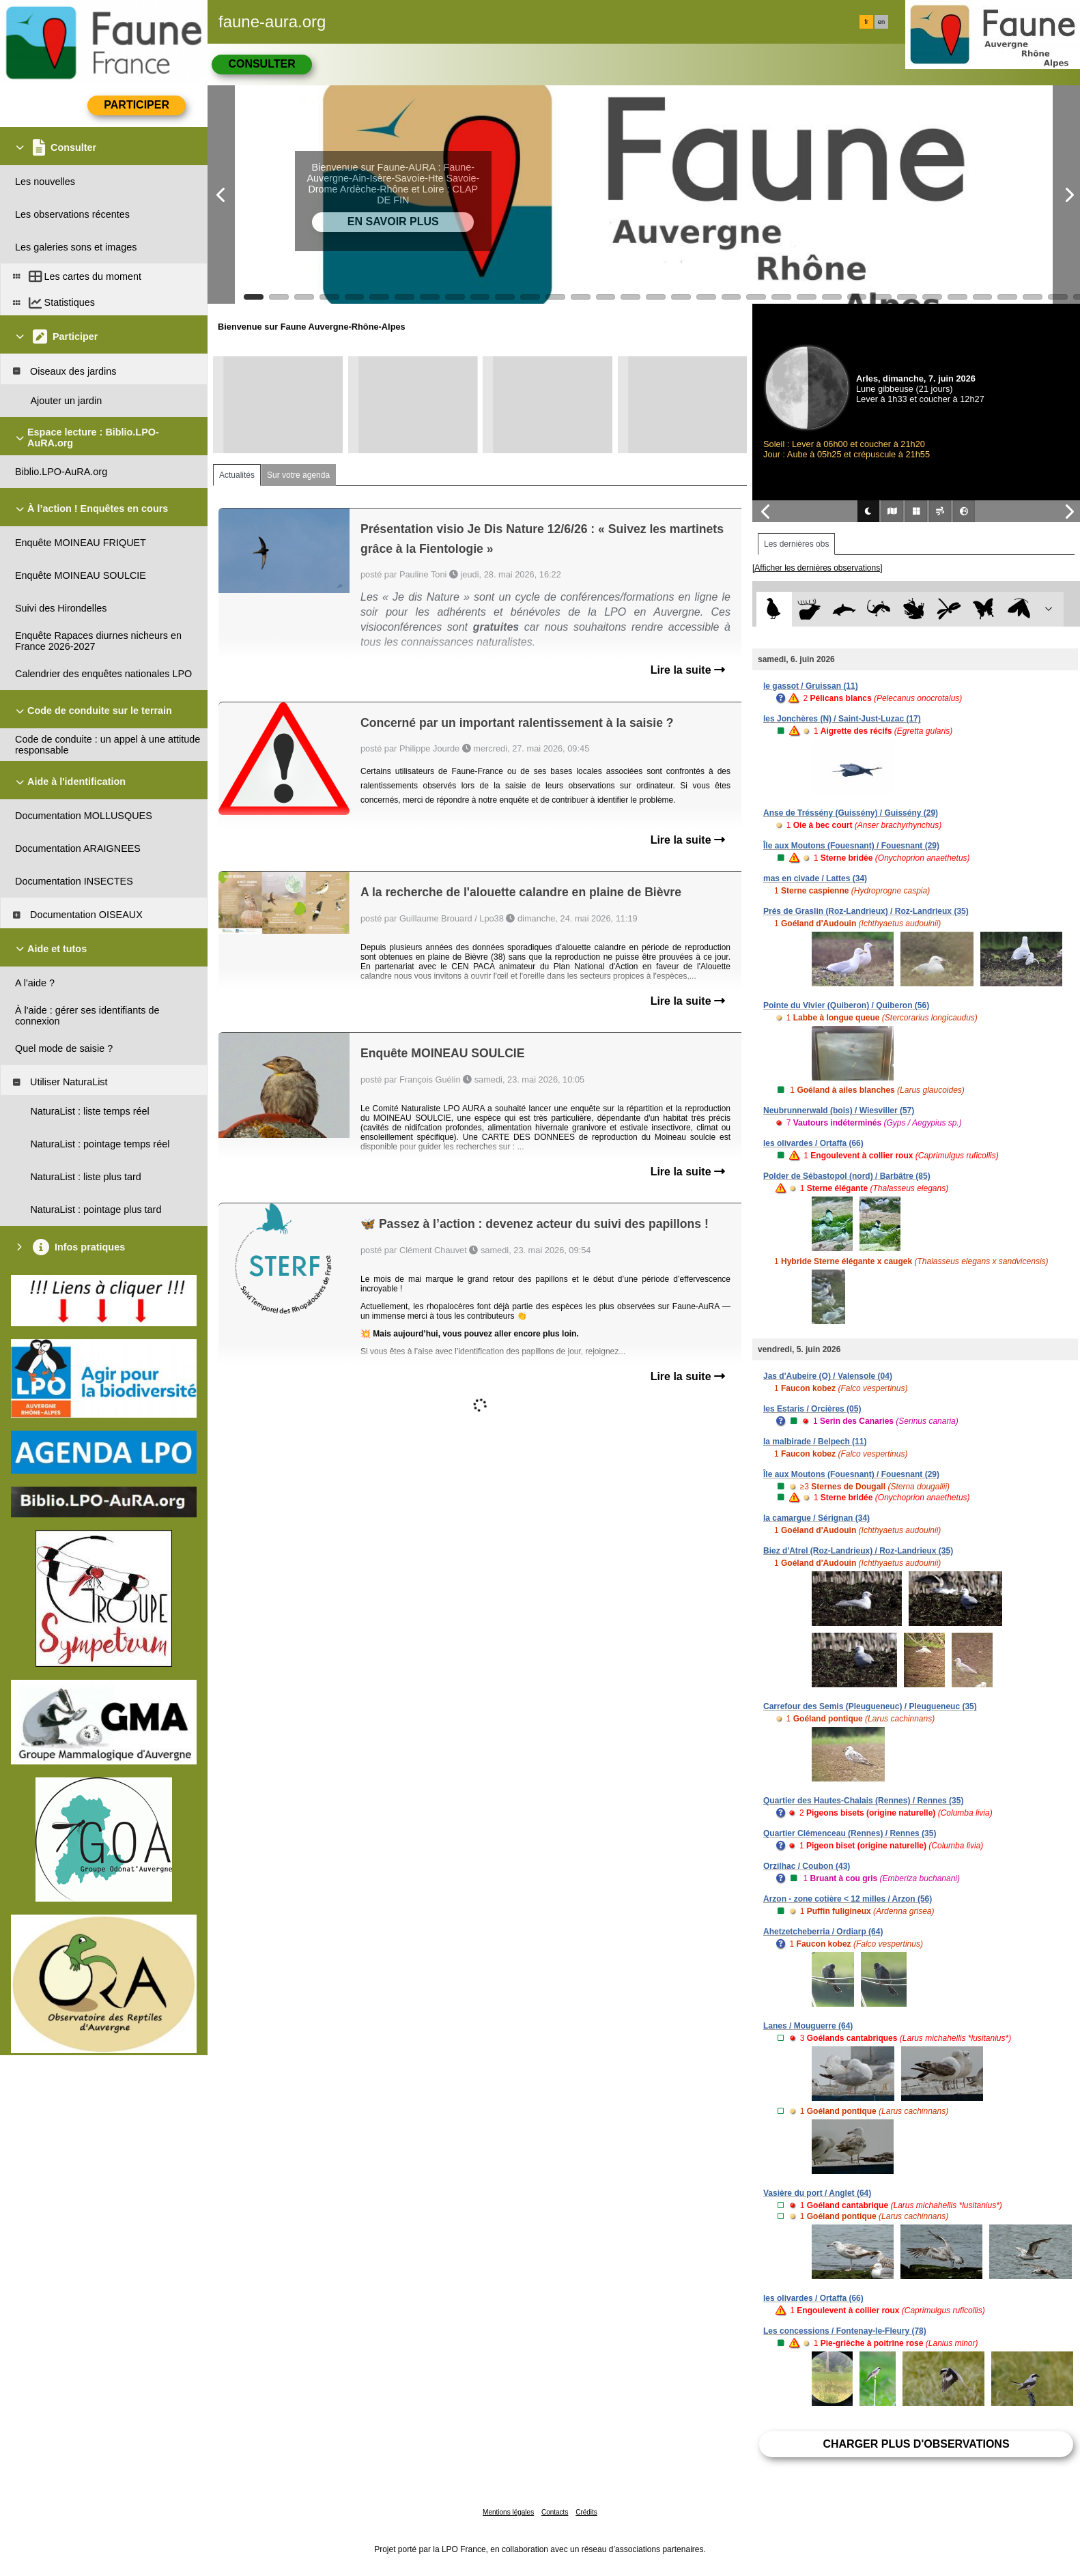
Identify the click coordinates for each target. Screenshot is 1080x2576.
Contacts (554, 2512)
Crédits (586, 2512)
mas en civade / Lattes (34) (815, 878)
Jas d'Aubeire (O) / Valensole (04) (827, 1376)
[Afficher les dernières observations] (817, 568)
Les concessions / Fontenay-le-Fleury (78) (844, 2331)
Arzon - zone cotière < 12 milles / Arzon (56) (847, 1899)
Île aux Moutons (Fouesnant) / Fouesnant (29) (851, 845)
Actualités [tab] (237, 475)
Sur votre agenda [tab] (298, 475)
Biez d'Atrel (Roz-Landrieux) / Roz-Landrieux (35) (858, 1551)
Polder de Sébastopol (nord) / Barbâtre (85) (846, 1176)
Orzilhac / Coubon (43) (806, 1866)
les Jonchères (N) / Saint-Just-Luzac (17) (842, 719)
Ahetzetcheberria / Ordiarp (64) (823, 1931)
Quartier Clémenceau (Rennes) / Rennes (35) (849, 1833)
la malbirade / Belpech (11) (814, 1441)
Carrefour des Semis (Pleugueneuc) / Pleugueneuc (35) (870, 1706)
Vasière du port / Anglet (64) (817, 2193)
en (881, 21)
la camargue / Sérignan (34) (816, 1518)
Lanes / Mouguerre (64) (808, 2026)
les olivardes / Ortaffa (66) (813, 1143)
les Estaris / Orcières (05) (812, 1409)
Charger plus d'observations (916, 2444)
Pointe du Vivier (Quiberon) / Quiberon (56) (846, 1005)
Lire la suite (688, 670)
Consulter (261, 64)
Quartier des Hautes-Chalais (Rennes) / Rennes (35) (863, 1800)
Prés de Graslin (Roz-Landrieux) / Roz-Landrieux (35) (866, 911)
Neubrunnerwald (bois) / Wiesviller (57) (838, 1110)
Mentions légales (508, 2512)
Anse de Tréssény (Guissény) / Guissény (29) (850, 813)
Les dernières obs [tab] (796, 544)
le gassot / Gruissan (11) (810, 686)
